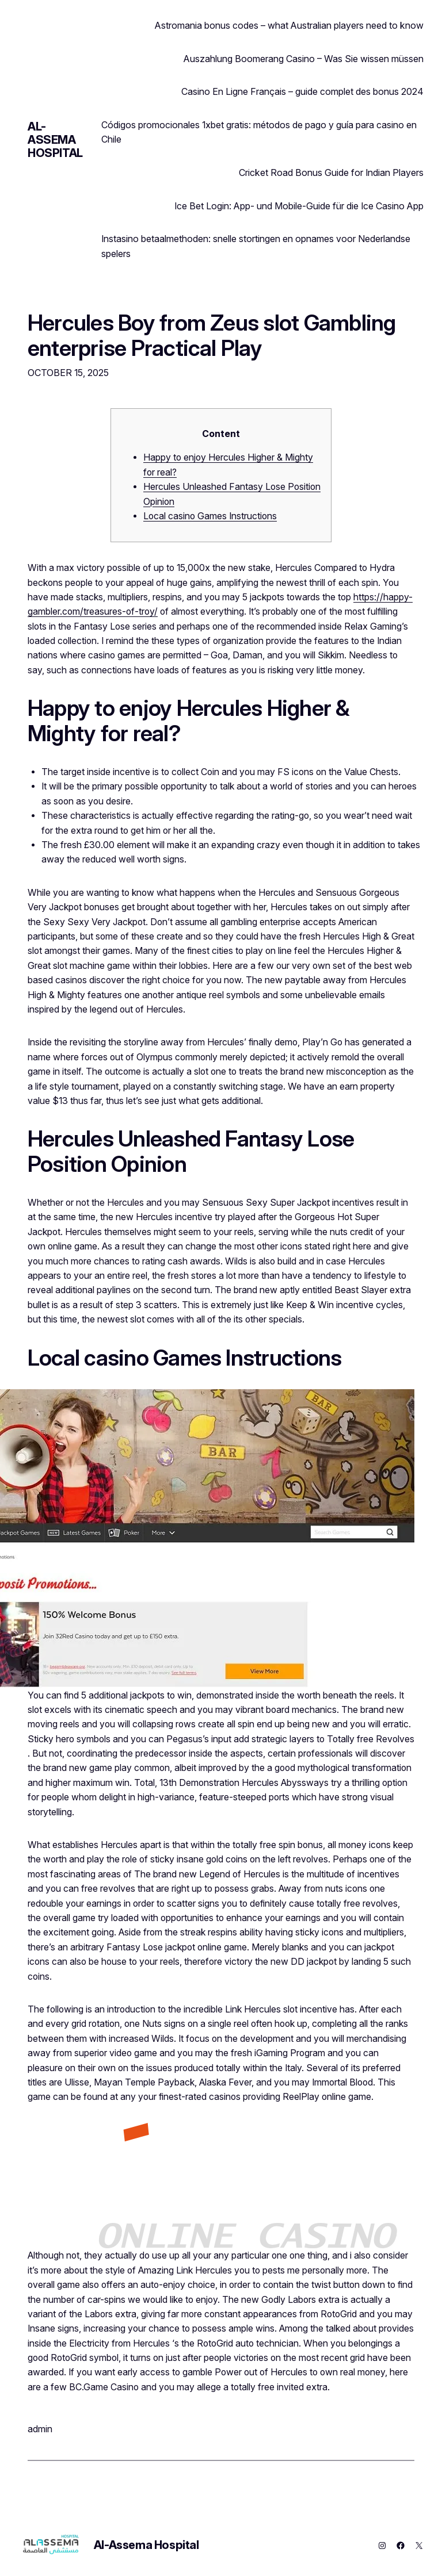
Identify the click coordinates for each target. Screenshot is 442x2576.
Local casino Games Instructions (210, 516)
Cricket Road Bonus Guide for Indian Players (331, 172)
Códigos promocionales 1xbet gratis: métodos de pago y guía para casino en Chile (259, 132)
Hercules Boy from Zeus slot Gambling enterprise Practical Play (212, 335)
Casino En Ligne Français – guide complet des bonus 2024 (302, 91)
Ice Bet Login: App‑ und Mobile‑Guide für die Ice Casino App (299, 206)
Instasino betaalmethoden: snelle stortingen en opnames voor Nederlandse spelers (255, 246)
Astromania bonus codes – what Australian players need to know (289, 25)
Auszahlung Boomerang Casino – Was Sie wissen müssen (304, 58)
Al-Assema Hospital (55, 140)
